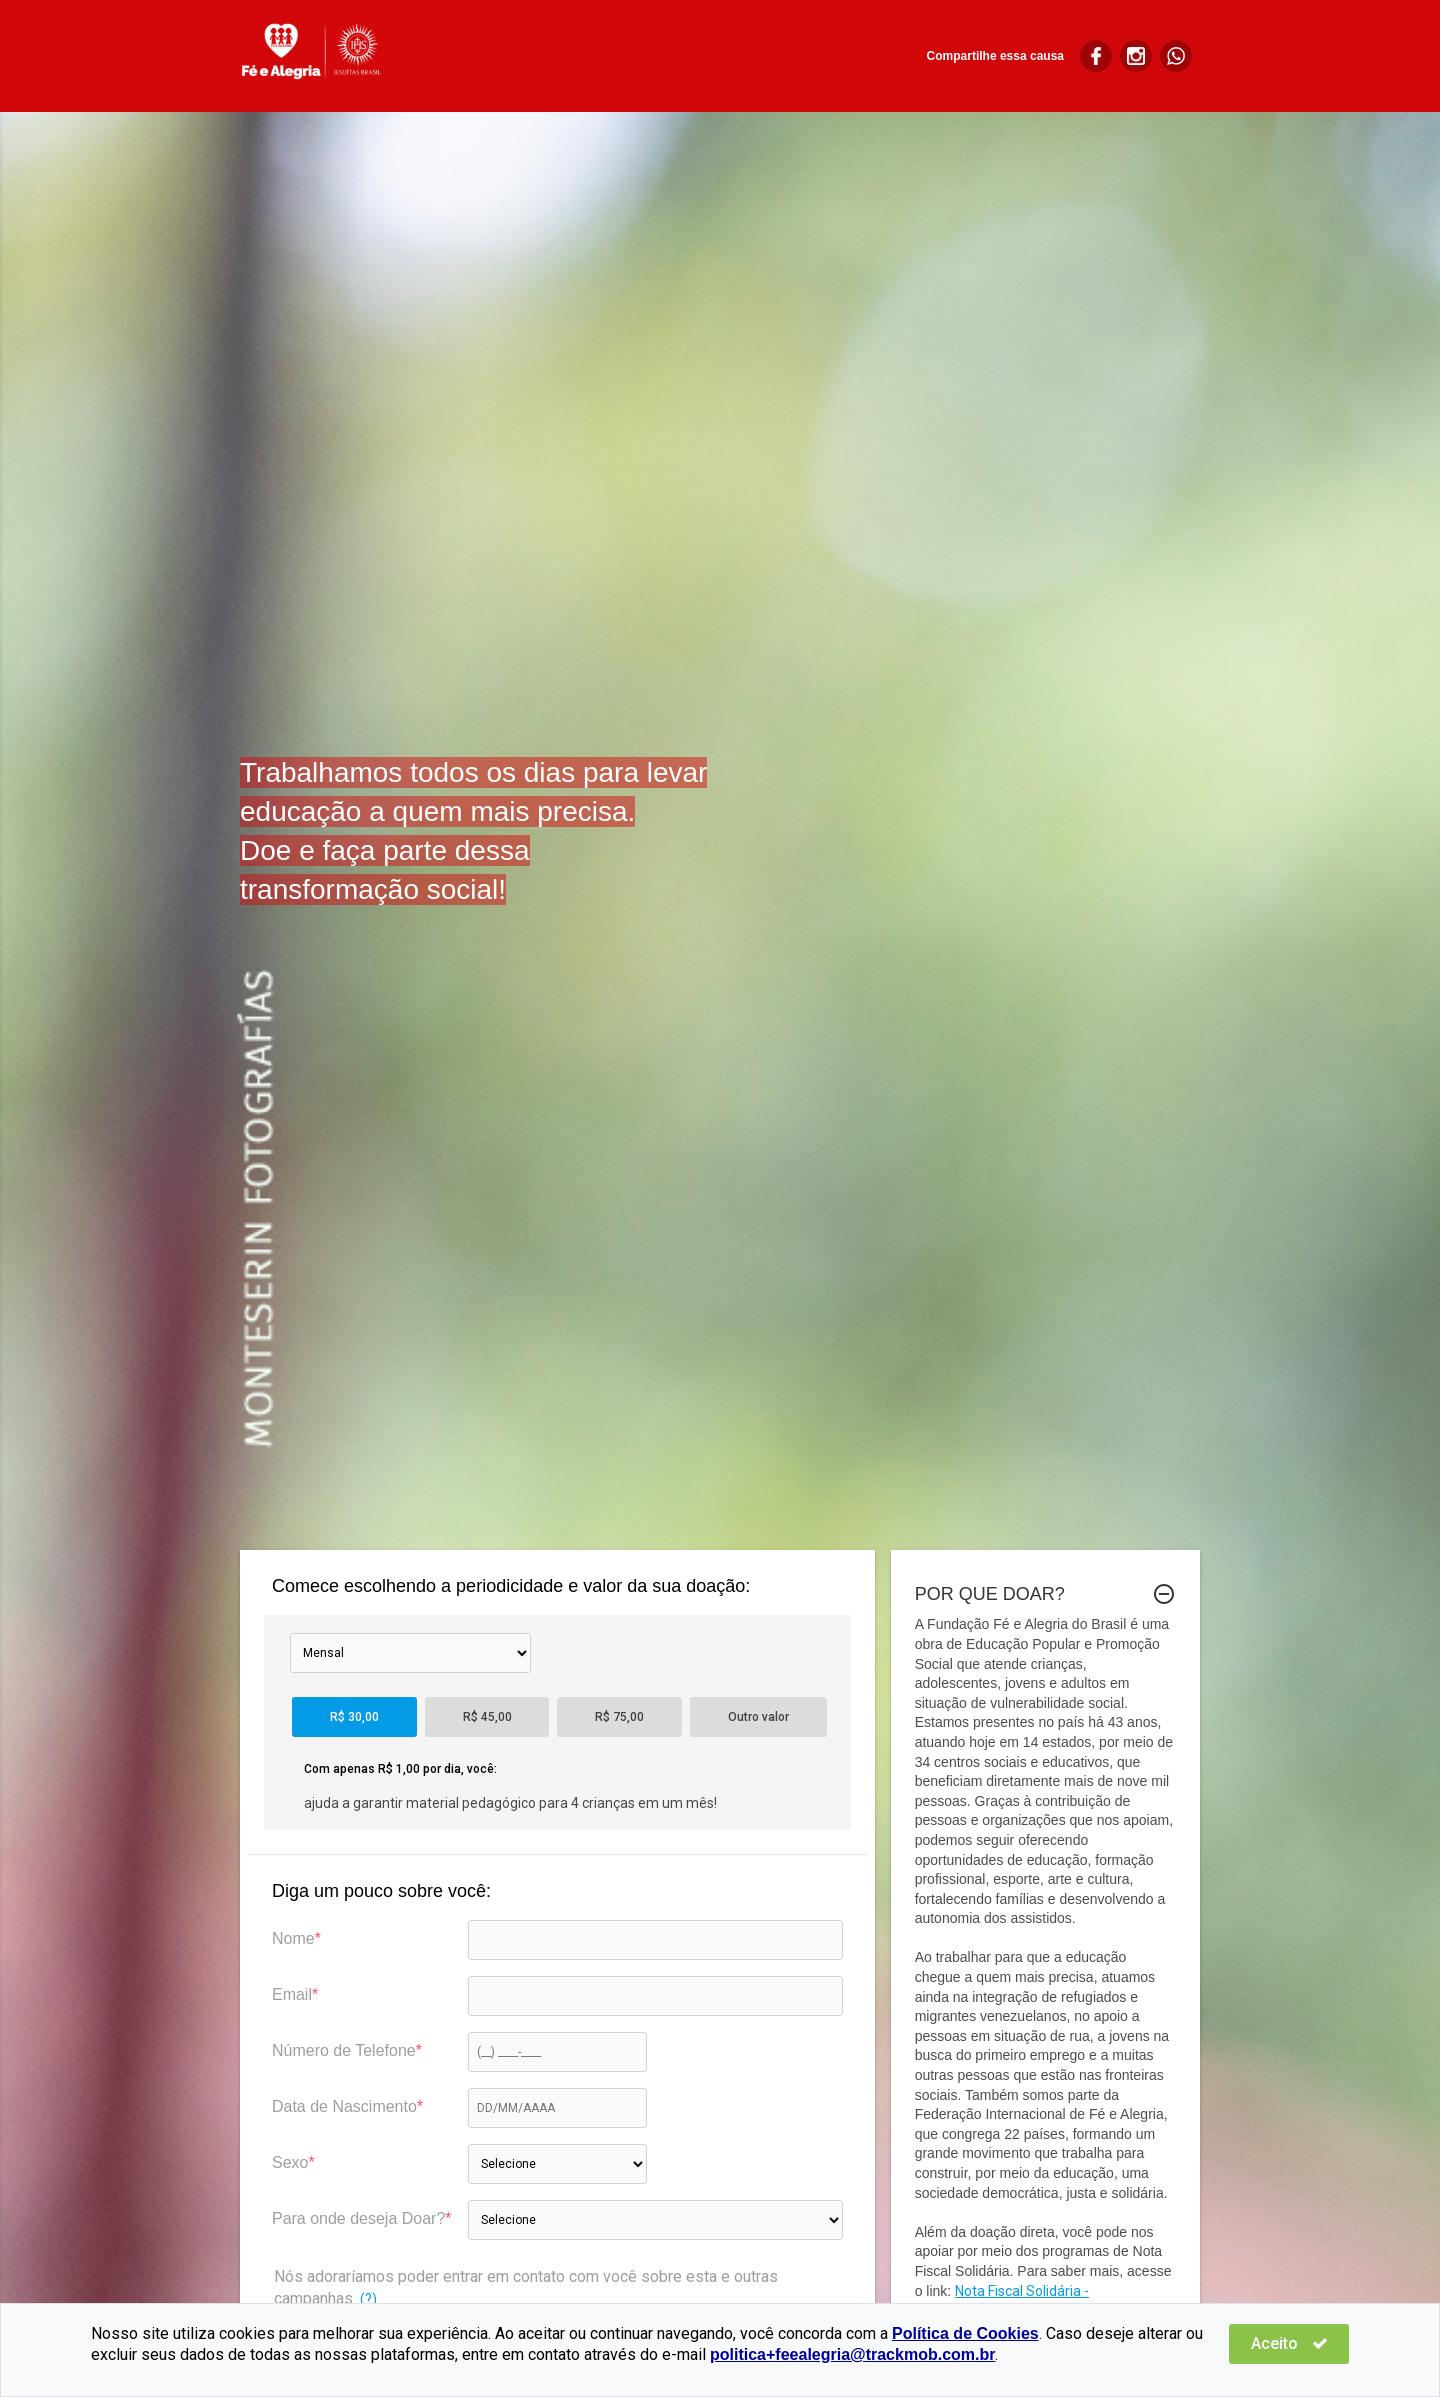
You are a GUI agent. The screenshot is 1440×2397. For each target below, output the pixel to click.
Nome (293, 1938)
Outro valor (758, 1717)
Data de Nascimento (344, 2106)
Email (292, 1994)
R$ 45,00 (487, 1717)
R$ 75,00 (619, 1717)
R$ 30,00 (354, 1717)
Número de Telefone (344, 2050)
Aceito (1289, 2343)
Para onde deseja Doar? (358, 2218)
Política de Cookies (965, 2333)
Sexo (290, 2162)
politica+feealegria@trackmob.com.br (852, 2354)
